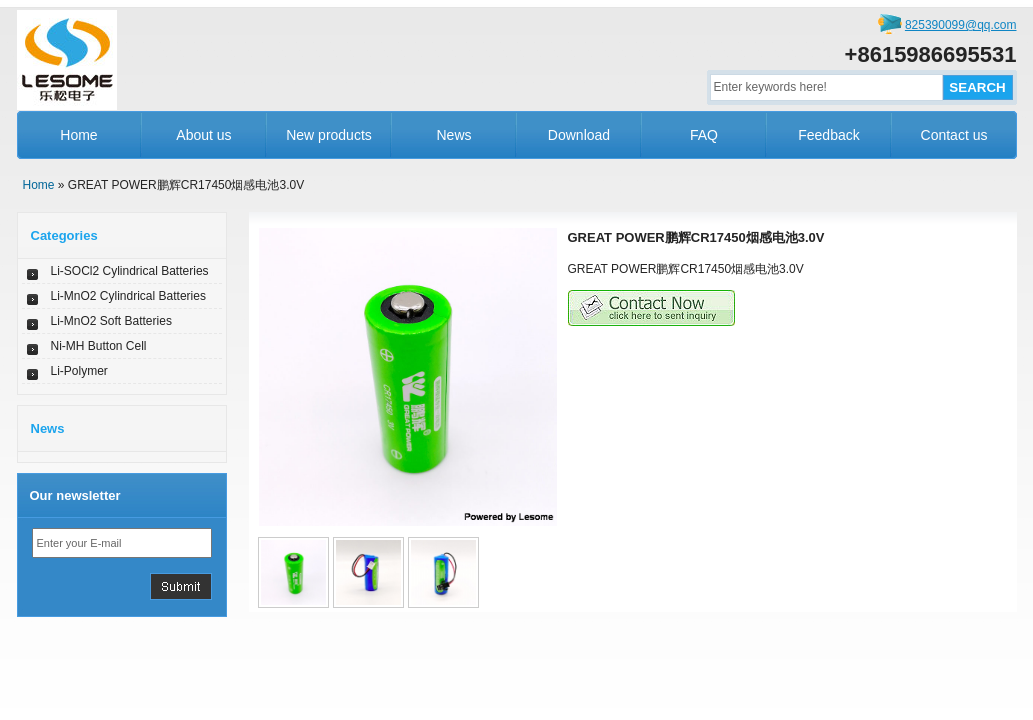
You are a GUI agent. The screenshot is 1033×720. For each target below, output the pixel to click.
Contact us (954, 135)
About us (203, 135)
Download (579, 135)
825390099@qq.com (961, 25)
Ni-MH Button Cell (99, 346)
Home (78, 135)
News (453, 135)
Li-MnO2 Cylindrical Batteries (128, 296)
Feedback (828, 135)
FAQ (704, 135)
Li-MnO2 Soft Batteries (111, 321)
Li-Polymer (79, 371)
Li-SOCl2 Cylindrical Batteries (130, 271)
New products (329, 135)
